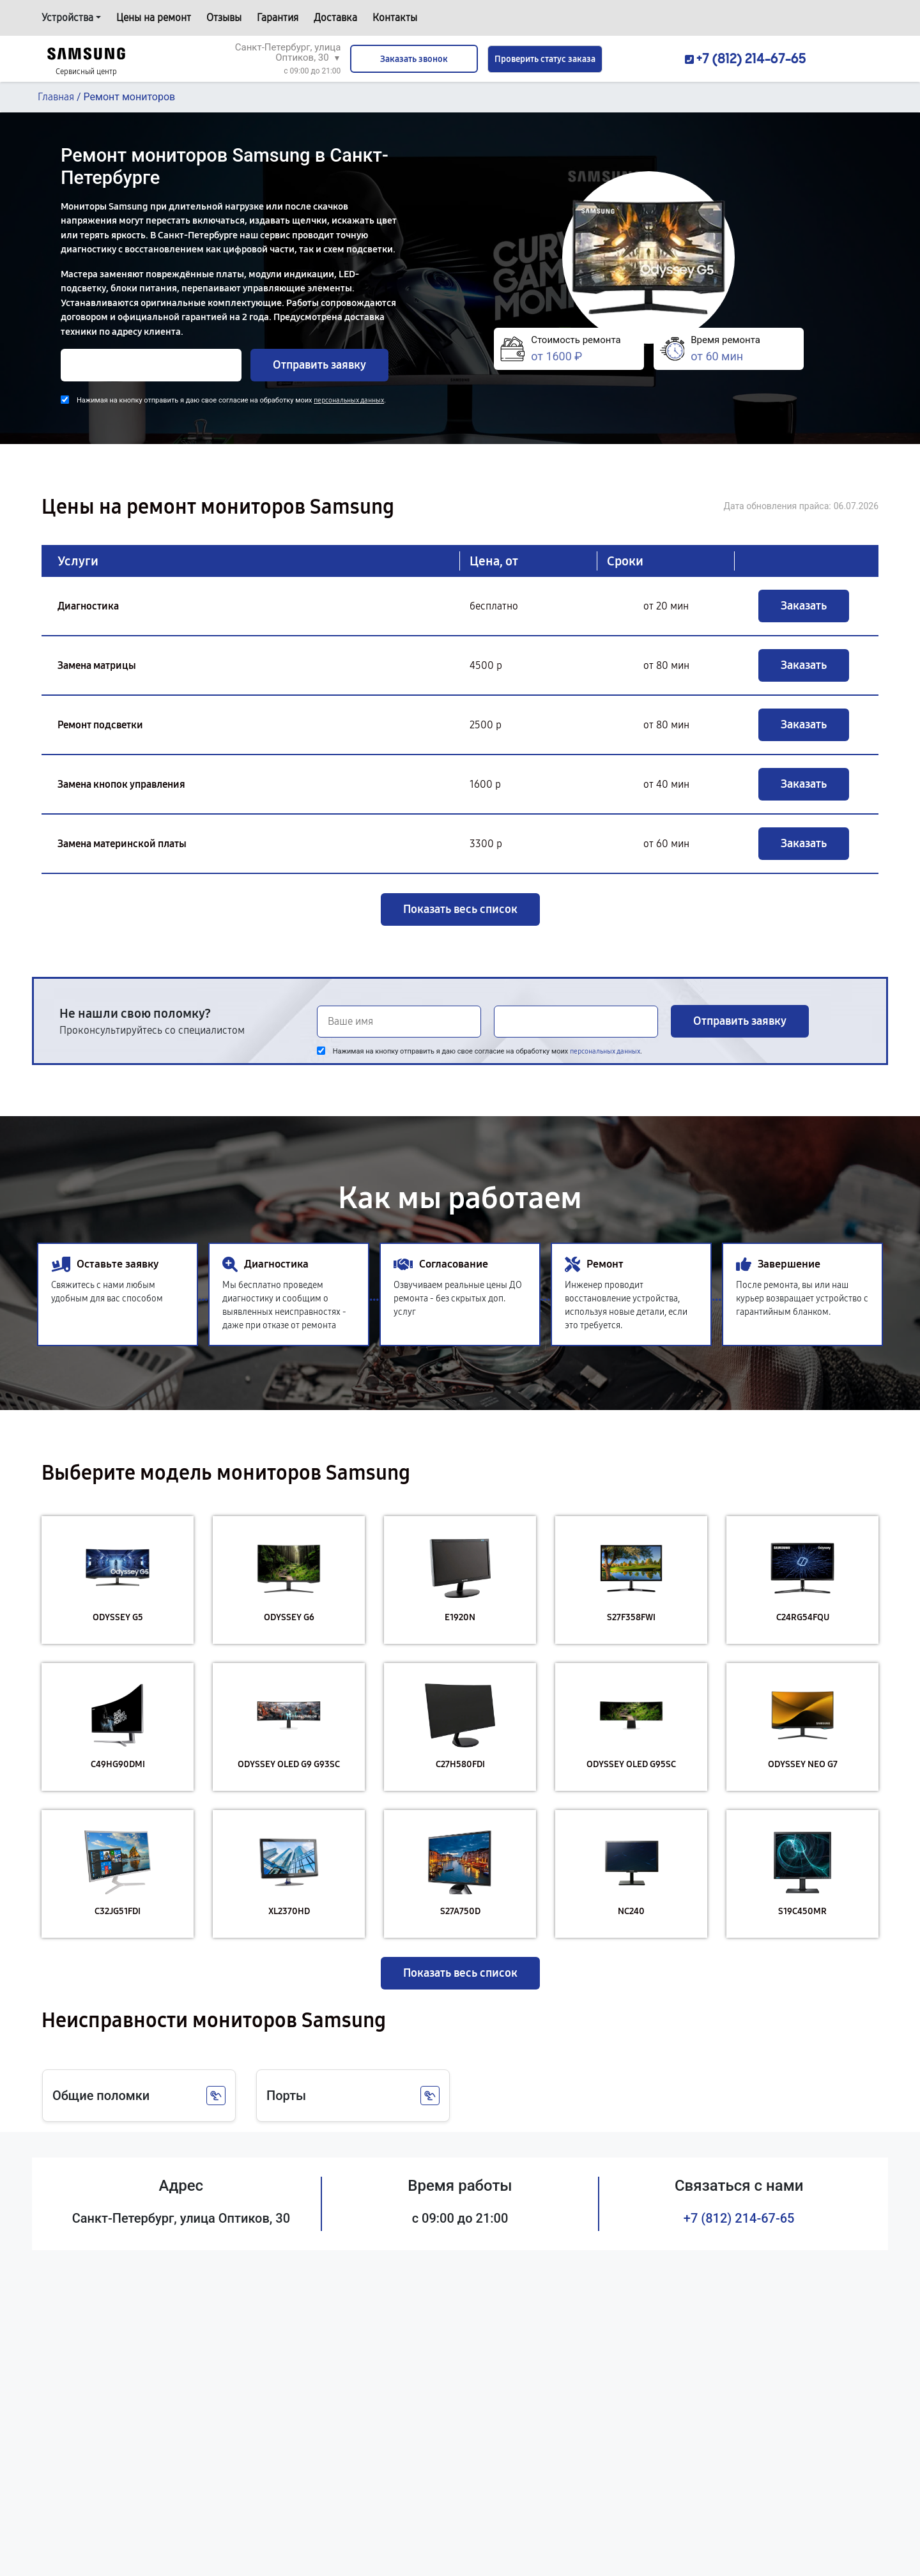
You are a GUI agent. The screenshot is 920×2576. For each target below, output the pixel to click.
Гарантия (277, 18)
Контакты (394, 18)
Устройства (67, 18)
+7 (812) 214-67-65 (739, 2218)
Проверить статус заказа (544, 59)
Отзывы (223, 18)
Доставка (335, 18)
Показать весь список (460, 909)
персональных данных (349, 400)
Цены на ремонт (153, 18)
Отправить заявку (319, 365)
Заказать (804, 606)
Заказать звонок (414, 59)
